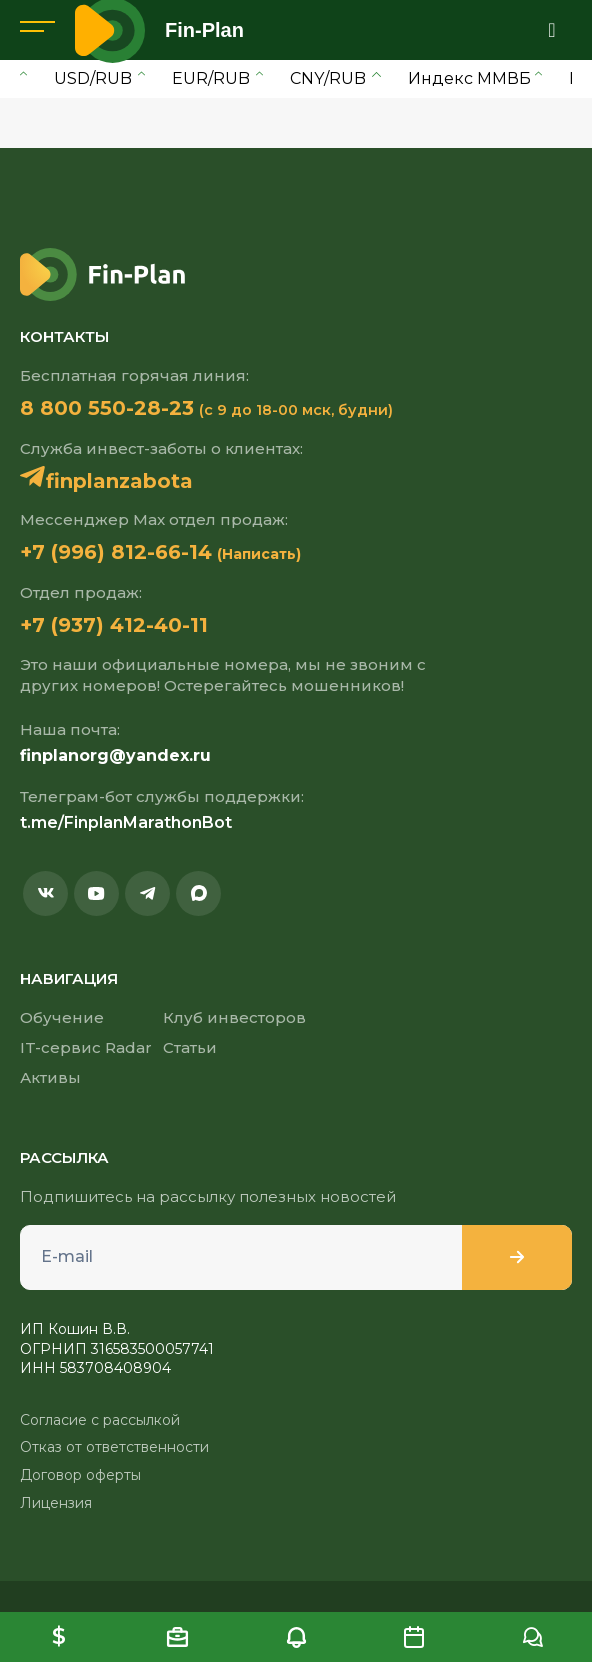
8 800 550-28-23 (107, 408)
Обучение (62, 1017)
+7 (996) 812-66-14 (116, 552)
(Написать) (259, 554)
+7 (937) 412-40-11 (114, 625)
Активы (50, 1077)
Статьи (190, 1047)
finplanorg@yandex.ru (115, 755)
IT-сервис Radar (86, 1047)
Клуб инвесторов (234, 1017)
